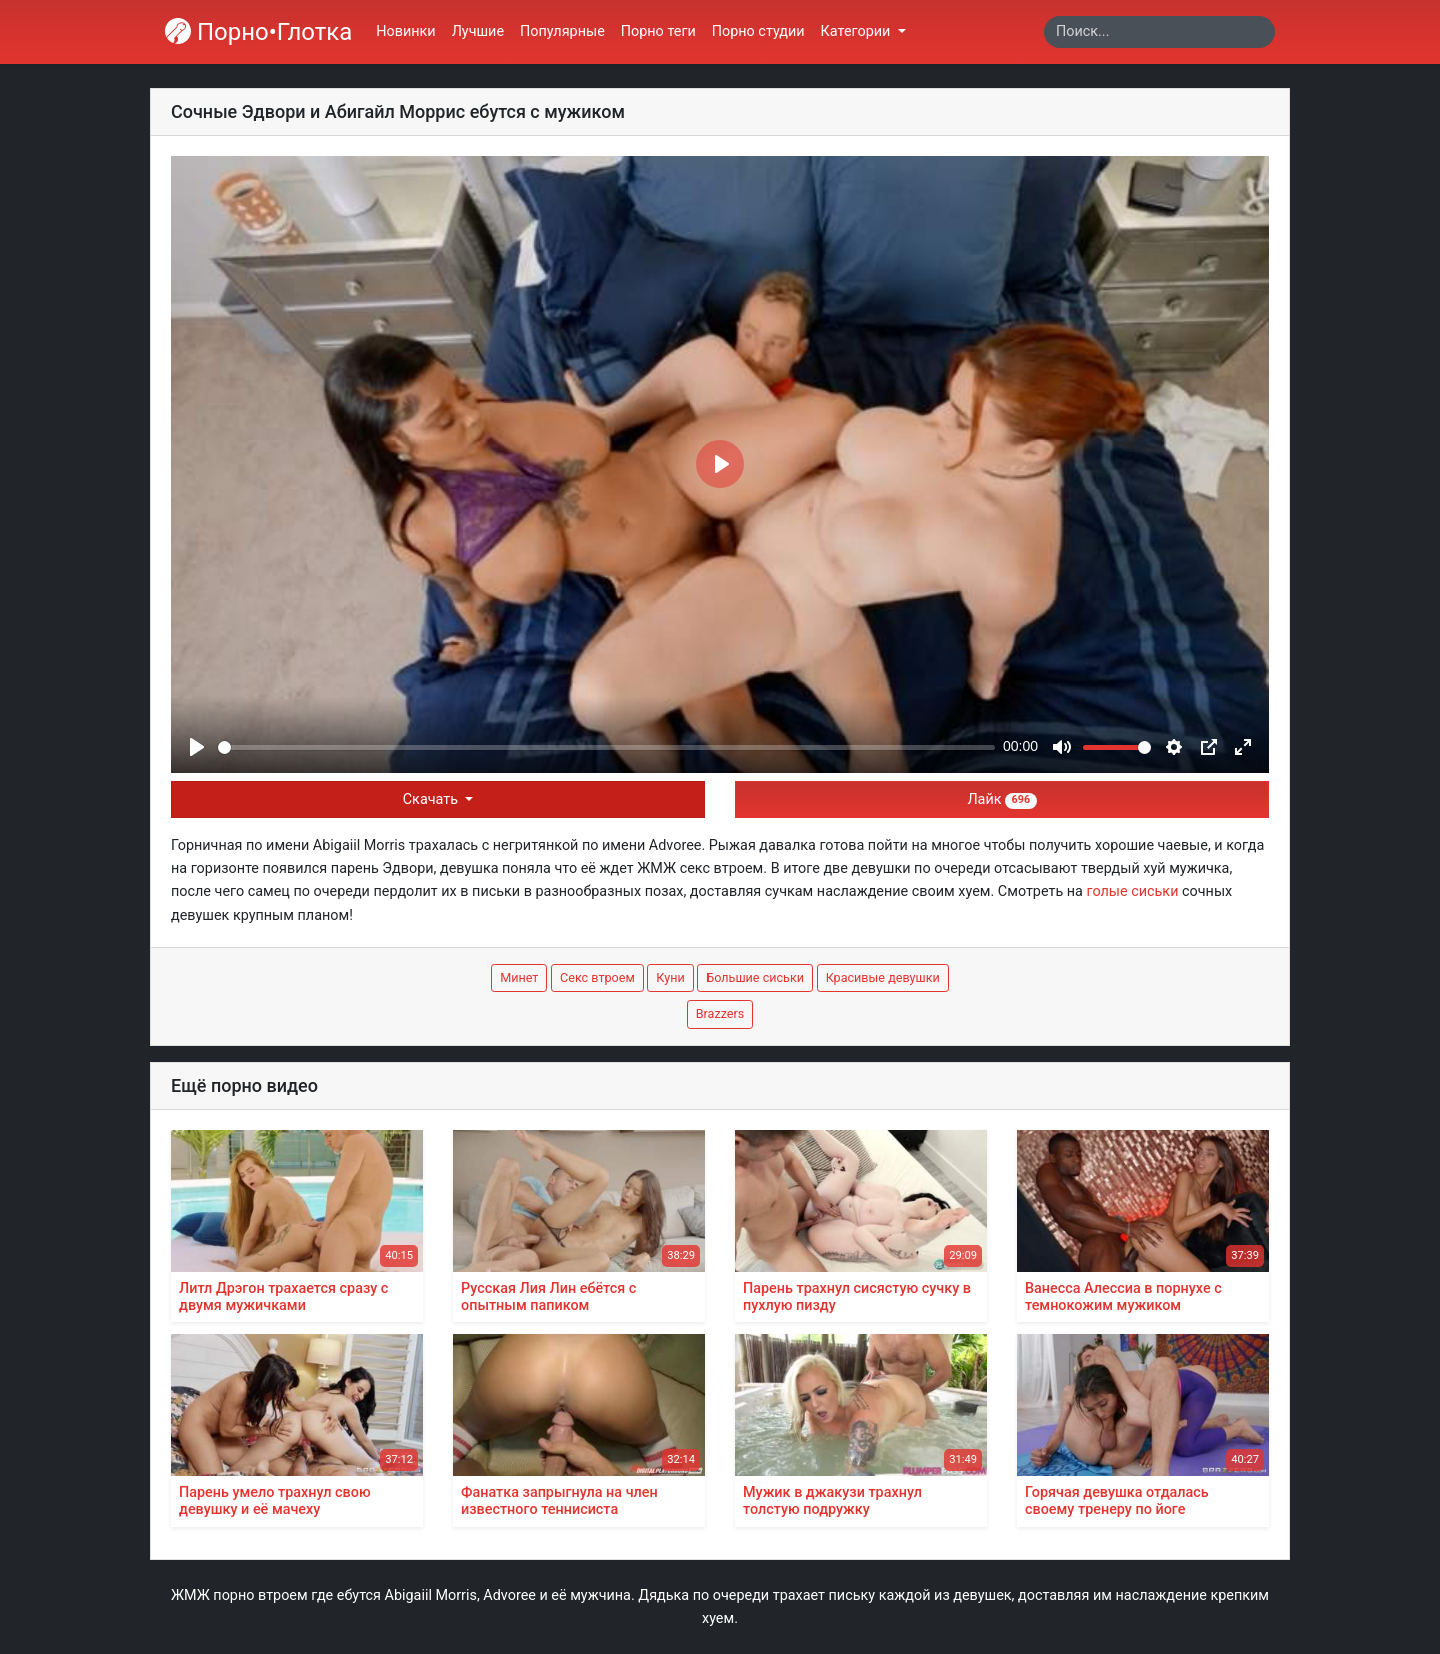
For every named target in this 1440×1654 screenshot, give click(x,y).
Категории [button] (857, 31)
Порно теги (658, 31)
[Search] (1159, 32)
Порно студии (758, 31)
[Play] (197, 747)
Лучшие (478, 31)
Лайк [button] (1001, 799)
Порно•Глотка (258, 32)
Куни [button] (670, 977)
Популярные (562, 31)
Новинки (405, 31)
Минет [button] (519, 977)
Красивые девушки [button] (883, 977)
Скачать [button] (432, 799)
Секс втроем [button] (597, 977)
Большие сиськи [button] (755, 977)
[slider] (606, 747)
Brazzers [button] (720, 1013)
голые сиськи (1132, 891)
